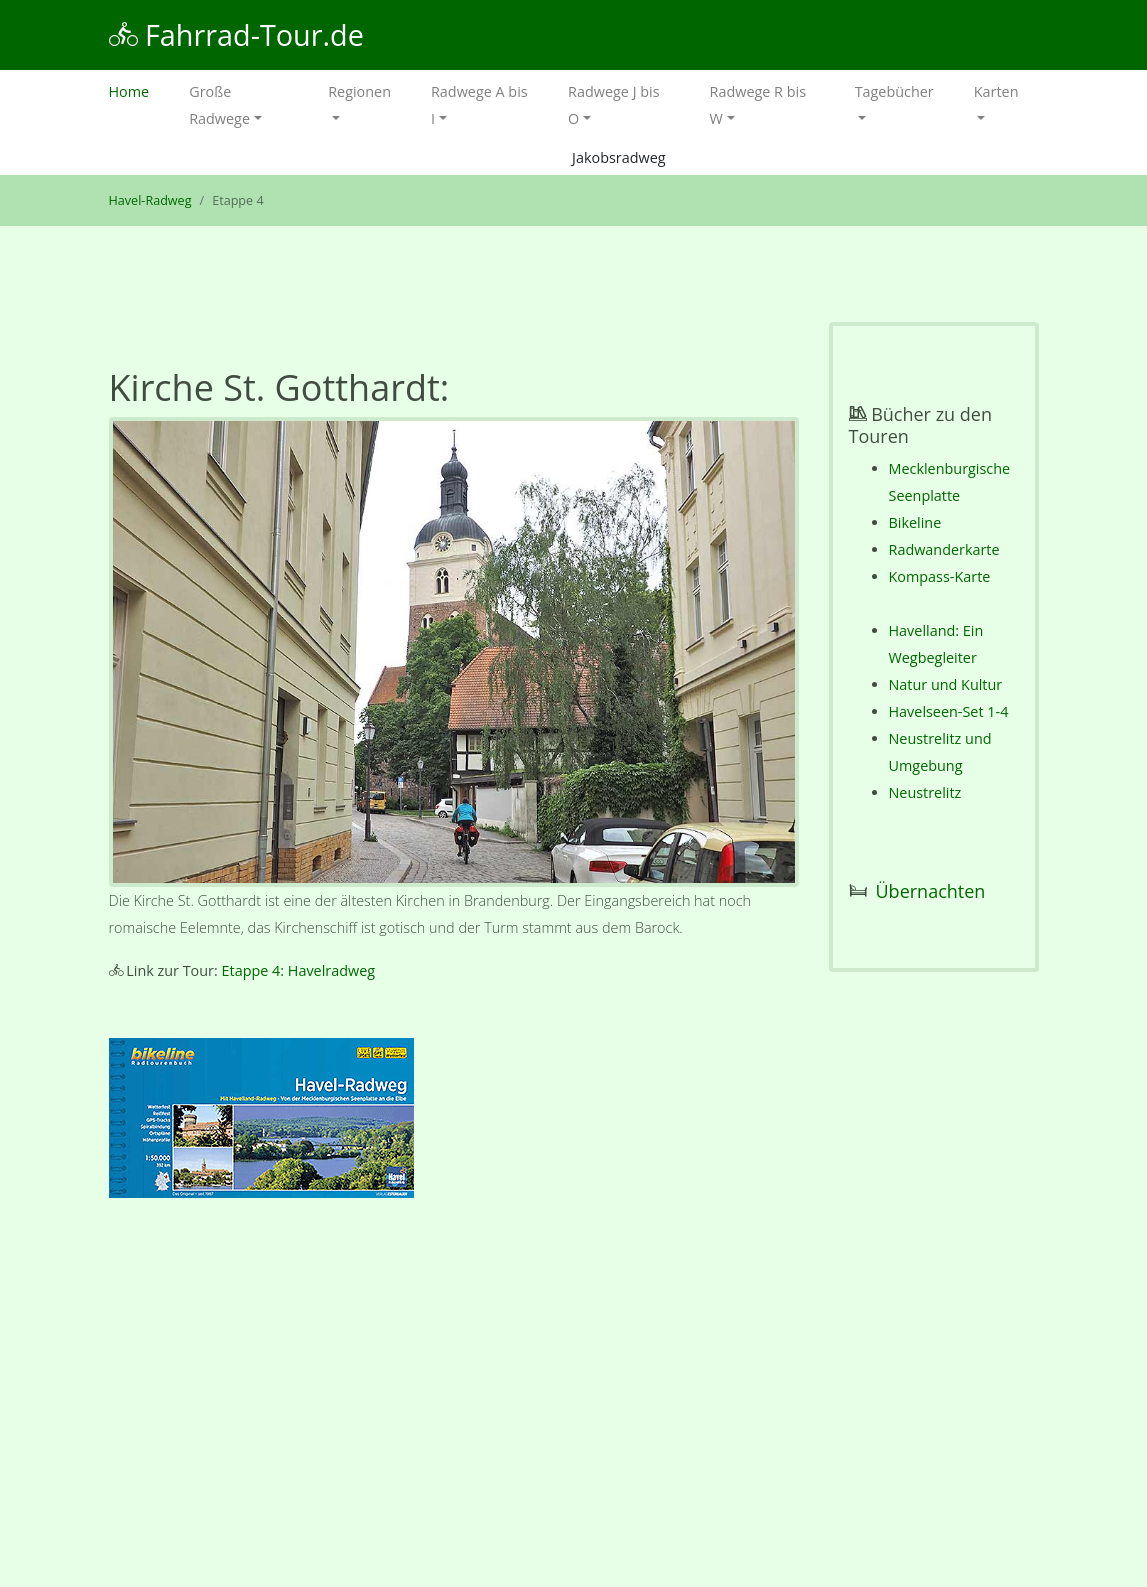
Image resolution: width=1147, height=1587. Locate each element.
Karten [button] (996, 91)
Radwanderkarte (944, 549)
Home (139, 89)
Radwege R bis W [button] (758, 105)
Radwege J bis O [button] (613, 105)
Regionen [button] (359, 91)
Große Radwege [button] (219, 105)
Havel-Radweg (150, 200)
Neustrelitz (925, 792)
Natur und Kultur (946, 684)
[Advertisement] (454, 1397)
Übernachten (931, 891)
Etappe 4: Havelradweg (299, 970)
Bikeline (915, 522)
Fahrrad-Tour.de (236, 34)
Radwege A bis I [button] (479, 105)
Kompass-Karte (940, 576)
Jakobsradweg (618, 157)
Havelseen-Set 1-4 (949, 711)
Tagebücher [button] (894, 91)
